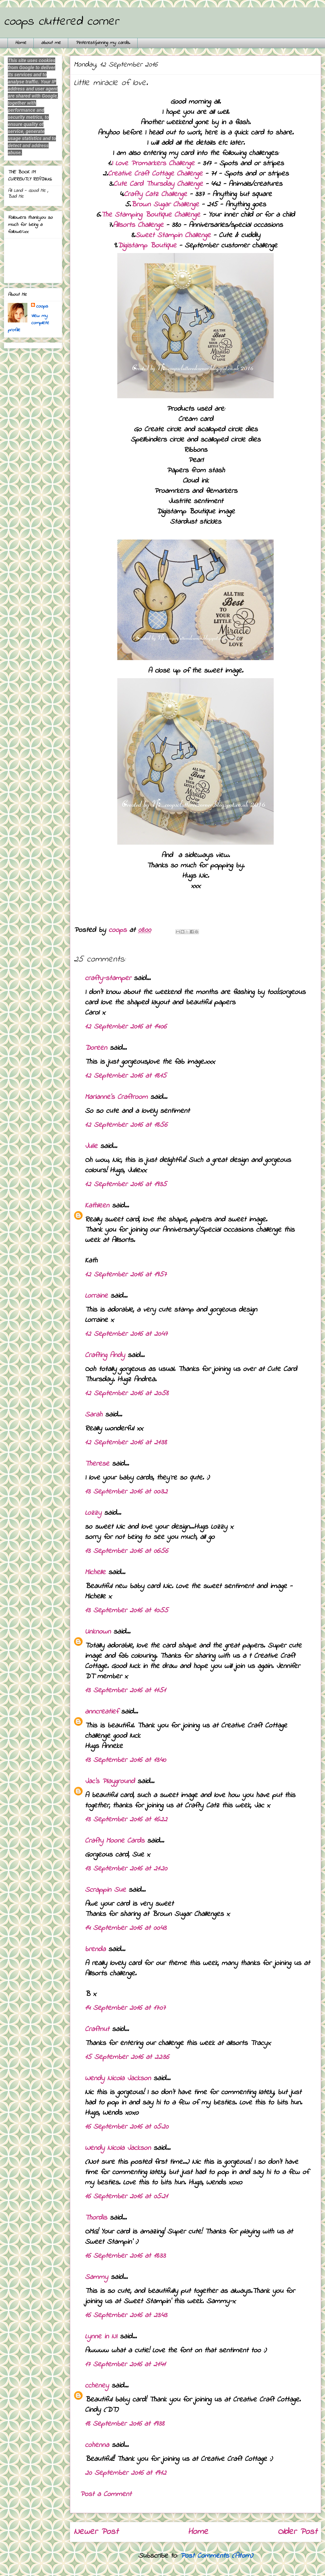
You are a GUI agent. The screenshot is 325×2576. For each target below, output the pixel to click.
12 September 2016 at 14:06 (125, 1026)
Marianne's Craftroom (116, 1097)
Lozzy (93, 1513)
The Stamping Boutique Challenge (150, 215)
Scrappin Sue (105, 1890)
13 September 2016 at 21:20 (126, 1868)
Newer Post (96, 2531)
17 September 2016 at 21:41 (125, 2364)
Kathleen (97, 1205)
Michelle (95, 1572)
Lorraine (96, 1296)
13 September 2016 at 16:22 (126, 1819)
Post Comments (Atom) (216, 2556)
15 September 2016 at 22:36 (127, 2057)
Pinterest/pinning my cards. (103, 42)
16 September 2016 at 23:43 (126, 2315)
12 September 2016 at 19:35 (126, 1184)
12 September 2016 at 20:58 (126, 1393)
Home (20, 42)
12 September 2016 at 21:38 (126, 1442)
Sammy (96, 2277)
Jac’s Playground (110, 1781)
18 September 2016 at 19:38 (124, 2424)
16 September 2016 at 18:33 (125, 2256)
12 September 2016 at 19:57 (125, 1274)
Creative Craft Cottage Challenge (155, 173)
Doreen (96, 1048)
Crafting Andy (105, 1355)
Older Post (297, 2531)
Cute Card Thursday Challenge (159, 184)
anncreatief (101, 1711)
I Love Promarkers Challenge (153, 163)
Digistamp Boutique (146, 245)
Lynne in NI (101, 2336)
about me (51, 42)
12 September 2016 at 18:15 (125, 1076)
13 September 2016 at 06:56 (126, 1551)
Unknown (98, 1631)
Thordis (96, 2217)
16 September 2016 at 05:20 (126, 2127)
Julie (91, 1146)
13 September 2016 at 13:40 (125, 1760)
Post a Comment (105, 2494)
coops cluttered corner (61, 22)
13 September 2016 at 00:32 (126, 1491)
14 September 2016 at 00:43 (125, 1928)
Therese (97, 1464)
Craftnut (97, 2029)
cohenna (97, 2445)
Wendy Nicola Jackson (118, 2078)
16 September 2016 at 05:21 (126, 2196)
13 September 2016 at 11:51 (125, 1690)
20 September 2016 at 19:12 (125, 2473)
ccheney (97, 2385)
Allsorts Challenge (138, 225)
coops (42, 306)
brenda (95, 1949)
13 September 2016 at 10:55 (126, 1610)
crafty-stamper (108, 978)
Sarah (93, 1414)
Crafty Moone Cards (114, 1840)
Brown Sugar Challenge (165, 204)
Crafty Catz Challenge (155, 194)
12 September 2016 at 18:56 (126, 1125)
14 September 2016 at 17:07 (125, 2008)
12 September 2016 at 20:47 (126, 1334)
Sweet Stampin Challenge (173, 235)
